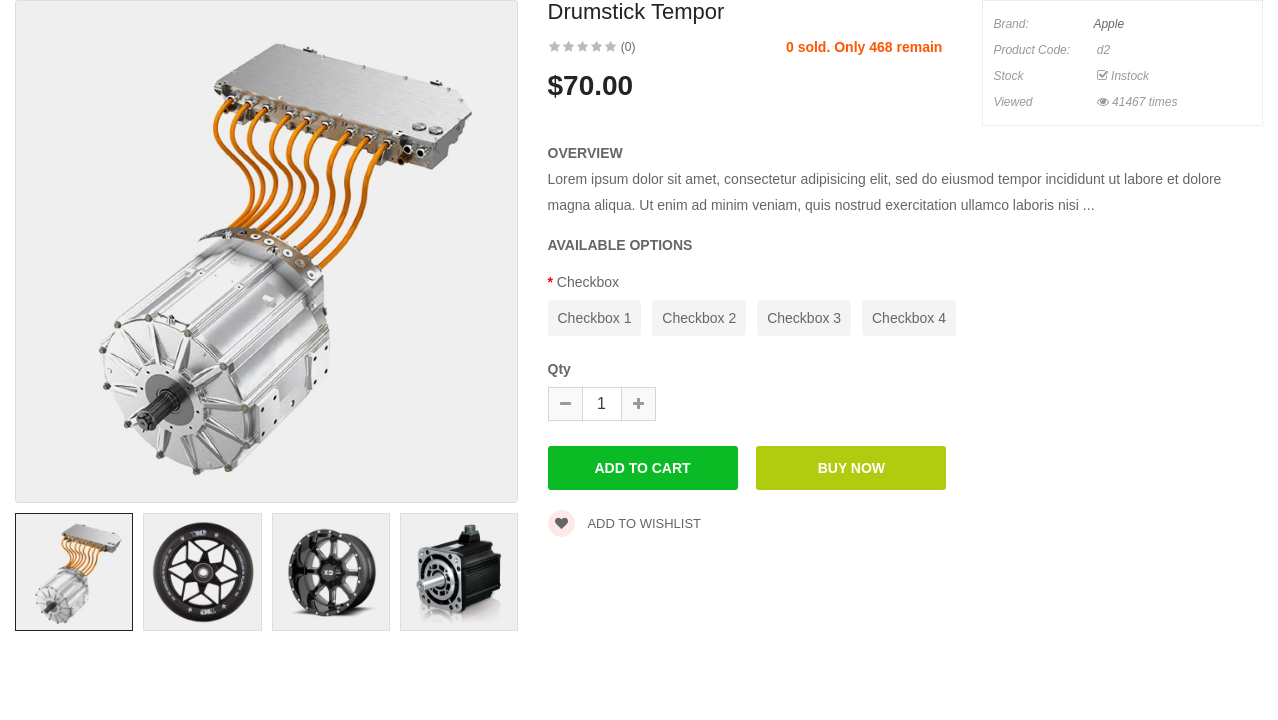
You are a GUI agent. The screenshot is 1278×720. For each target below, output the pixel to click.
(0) (628, 47)
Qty (559, 369)
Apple (1108, 24)
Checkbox (588, 282)
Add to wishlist (625, 523)
